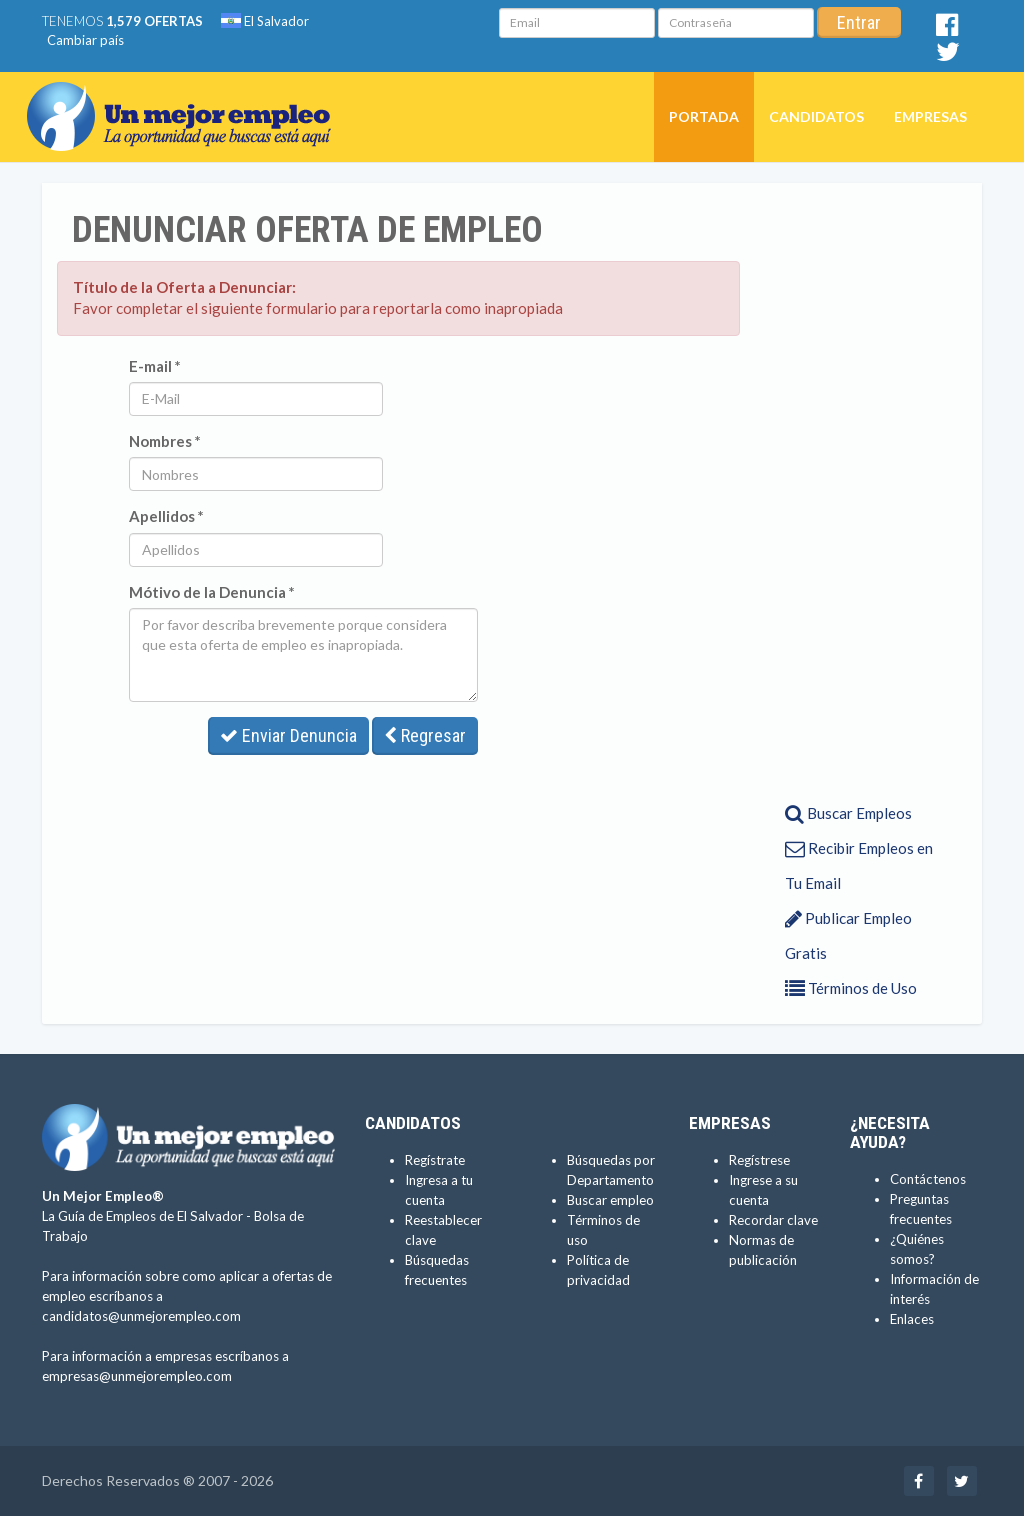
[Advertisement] (854, 491)
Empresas (930, 116)
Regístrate (435, 1160)
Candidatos (816, 116)
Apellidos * (166, 516)
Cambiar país (85, 40)
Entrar (859, 22)
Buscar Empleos (848, 813)
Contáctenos (928, 1179)
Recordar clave (773, 1220)
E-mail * (155, 366)
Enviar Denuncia (288, 735)
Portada (704, 116)
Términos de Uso (851, 988)
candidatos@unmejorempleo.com (141, 1316)
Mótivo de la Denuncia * (212, 592)
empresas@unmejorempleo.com (137, 1376)
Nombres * (165, 441)
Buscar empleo (610, 1200)
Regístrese (759, 1160)
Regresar (425, 735)
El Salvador (265, 21)
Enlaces (912, 1319)
